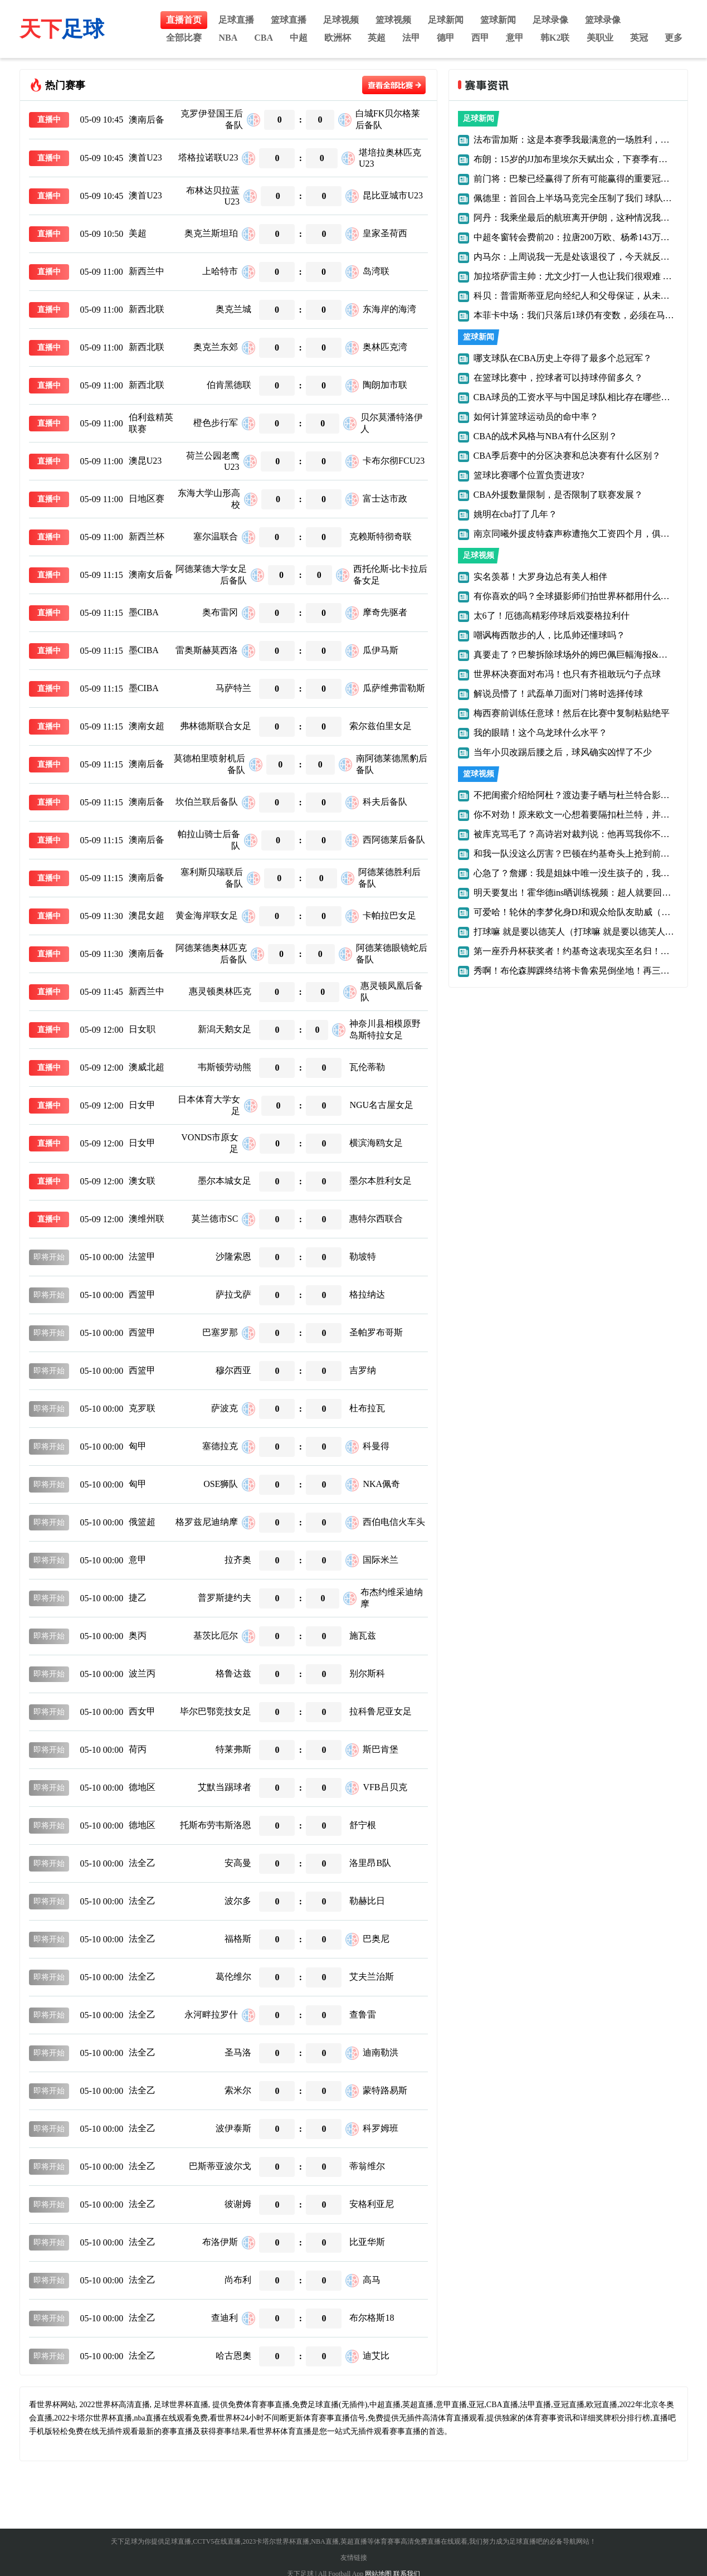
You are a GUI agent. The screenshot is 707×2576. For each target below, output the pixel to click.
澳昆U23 (145, 460)
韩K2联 (554, 37)
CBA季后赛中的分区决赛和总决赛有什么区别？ (567, 455)
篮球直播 (288, 20)
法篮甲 (142, 1256)
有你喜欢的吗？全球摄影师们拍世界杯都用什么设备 (576, 596)
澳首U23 (145, 157)
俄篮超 (142, 1522)
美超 (138, 233)
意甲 (515, 37)
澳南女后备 (151, 574)
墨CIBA (144, 612)
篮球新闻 (498, 20)
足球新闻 (446, 20)
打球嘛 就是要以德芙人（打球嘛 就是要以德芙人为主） (583, 931)
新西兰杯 (146, 536)
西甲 (480, 37)
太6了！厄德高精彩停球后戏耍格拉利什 (552, 615)
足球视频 (341, 20)
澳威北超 (146, 1067)
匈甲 (138, 1446)
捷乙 (138, 1597)
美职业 (600, 37)
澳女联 (142, 1180)
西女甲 (142, 1711)
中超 (299, 37)
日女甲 (142, 1105)
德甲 (446, 37)
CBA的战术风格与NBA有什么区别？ (546, 436)
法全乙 (142, 1863)
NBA (227, 37)
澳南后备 (146, 119)
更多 (673, 37)
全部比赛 (184, 37)
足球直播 (236, 20)
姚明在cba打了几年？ (515, 514)
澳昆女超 (146, 915)
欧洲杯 (337, 37)
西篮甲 (142, 1294)
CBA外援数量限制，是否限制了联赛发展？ (558, 494)
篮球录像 (603, 20)
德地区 (142, 1787)
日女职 (142, 1029)
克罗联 (142, 1408)
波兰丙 (142, 1673)
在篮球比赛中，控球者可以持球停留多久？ (558, 377)
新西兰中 (146, 271)
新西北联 (146, 309)
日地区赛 (146, 498)
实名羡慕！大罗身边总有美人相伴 (540, 576)
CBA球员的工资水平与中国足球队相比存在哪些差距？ (581, 397)
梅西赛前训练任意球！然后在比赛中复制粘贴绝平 (572, 713)
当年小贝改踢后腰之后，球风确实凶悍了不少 (563, 752)
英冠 (639, 37)
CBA (263, 37)
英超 (377, 37)
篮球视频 (393, 20)
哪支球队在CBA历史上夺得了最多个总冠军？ (563, 358)
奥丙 (138, 1635)
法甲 (411, 37)
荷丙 (138, 1749)
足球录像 (550, 20)
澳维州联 (146, 1218)
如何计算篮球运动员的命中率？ (536, 416)
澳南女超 (146, 726)
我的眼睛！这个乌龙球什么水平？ (540, 732)
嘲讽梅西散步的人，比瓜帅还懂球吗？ (549, 635)
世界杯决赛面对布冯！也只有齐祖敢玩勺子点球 (567, 674)
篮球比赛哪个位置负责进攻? (529, 475)
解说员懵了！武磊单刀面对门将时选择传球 (558, 693)
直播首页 (184, 20)
